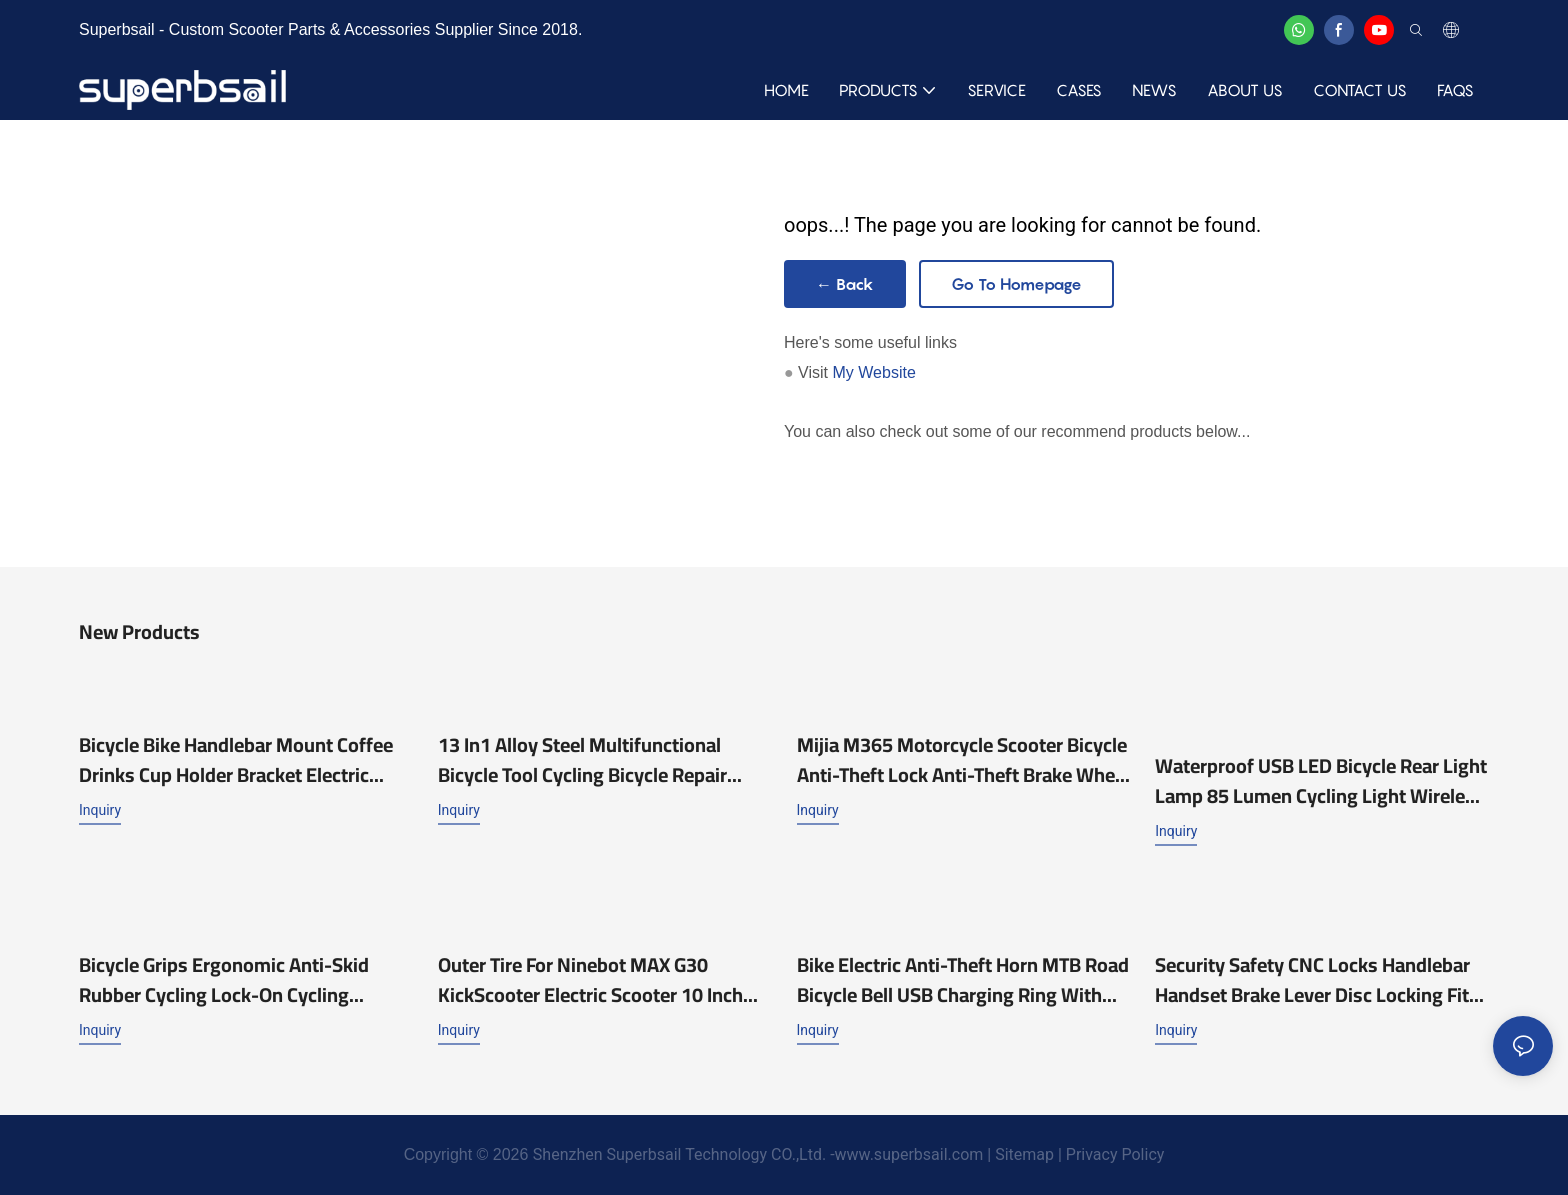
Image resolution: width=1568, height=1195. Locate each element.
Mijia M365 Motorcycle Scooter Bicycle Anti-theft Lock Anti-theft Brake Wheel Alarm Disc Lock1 (963, 760)
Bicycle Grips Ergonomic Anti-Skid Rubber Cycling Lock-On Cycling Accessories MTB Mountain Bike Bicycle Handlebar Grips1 (224, 980)
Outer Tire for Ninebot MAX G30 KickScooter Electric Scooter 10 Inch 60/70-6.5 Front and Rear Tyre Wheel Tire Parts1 (596, 980)
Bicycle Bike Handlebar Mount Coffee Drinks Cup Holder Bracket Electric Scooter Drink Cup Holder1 (236, 760)
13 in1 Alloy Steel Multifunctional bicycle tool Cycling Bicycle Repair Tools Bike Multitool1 (582, 760)
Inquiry (100, 810)
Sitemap (1024, 1154)
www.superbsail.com (909, 1154)
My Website (874, 372)
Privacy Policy (1113, 1154)
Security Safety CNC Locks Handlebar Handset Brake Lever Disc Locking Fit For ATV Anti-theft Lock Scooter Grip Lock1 (1312, 980)
